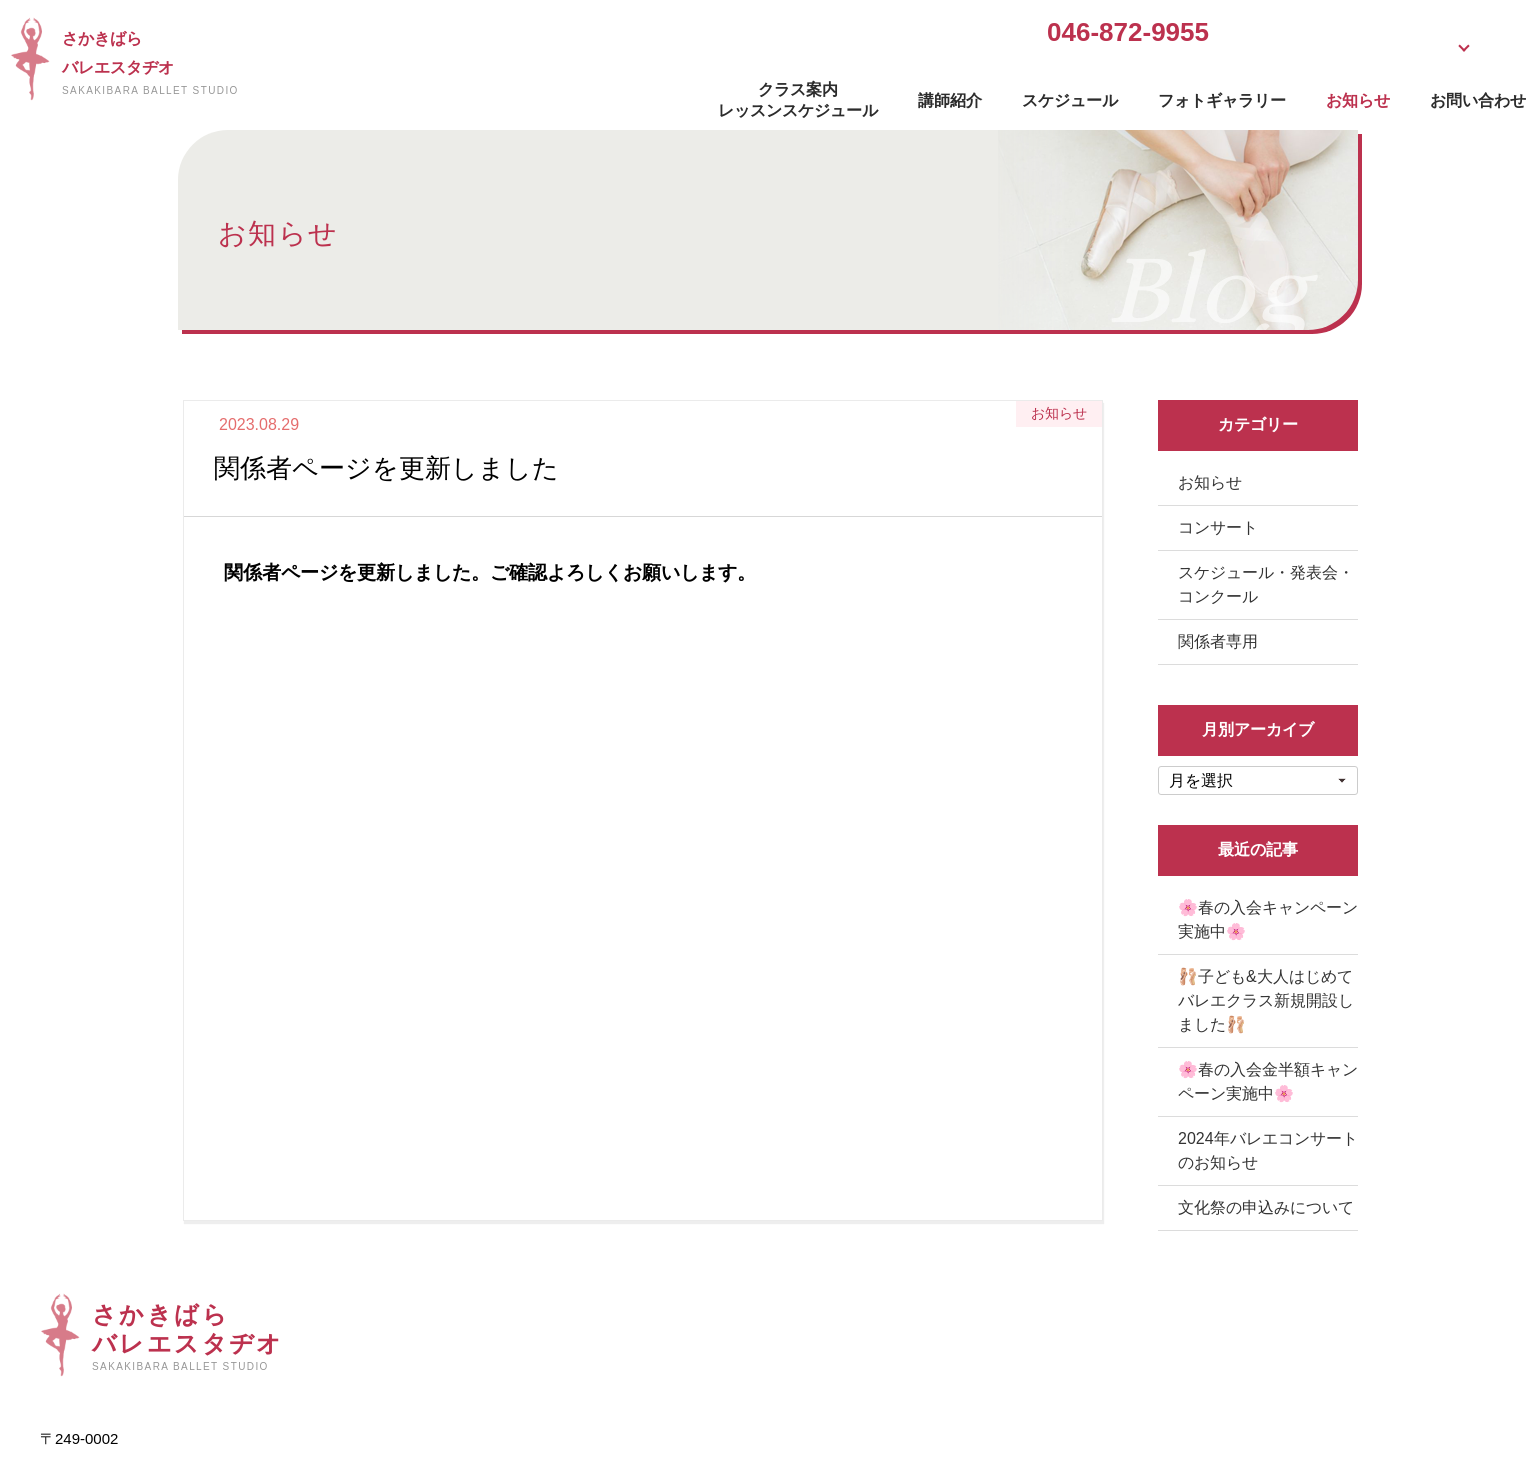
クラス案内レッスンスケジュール (590, 95)
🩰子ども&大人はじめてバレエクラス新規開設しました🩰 (1266, 1000)
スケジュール (862, 95)
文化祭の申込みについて (1266, 1207)
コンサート (1218, 527)
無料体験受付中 (1052, 34)
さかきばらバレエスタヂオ (352, 62)
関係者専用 (1218, 641)
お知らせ (1150, 95)
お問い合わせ (1270, 95)
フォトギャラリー (1014, 95)
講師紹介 (742, 95)
